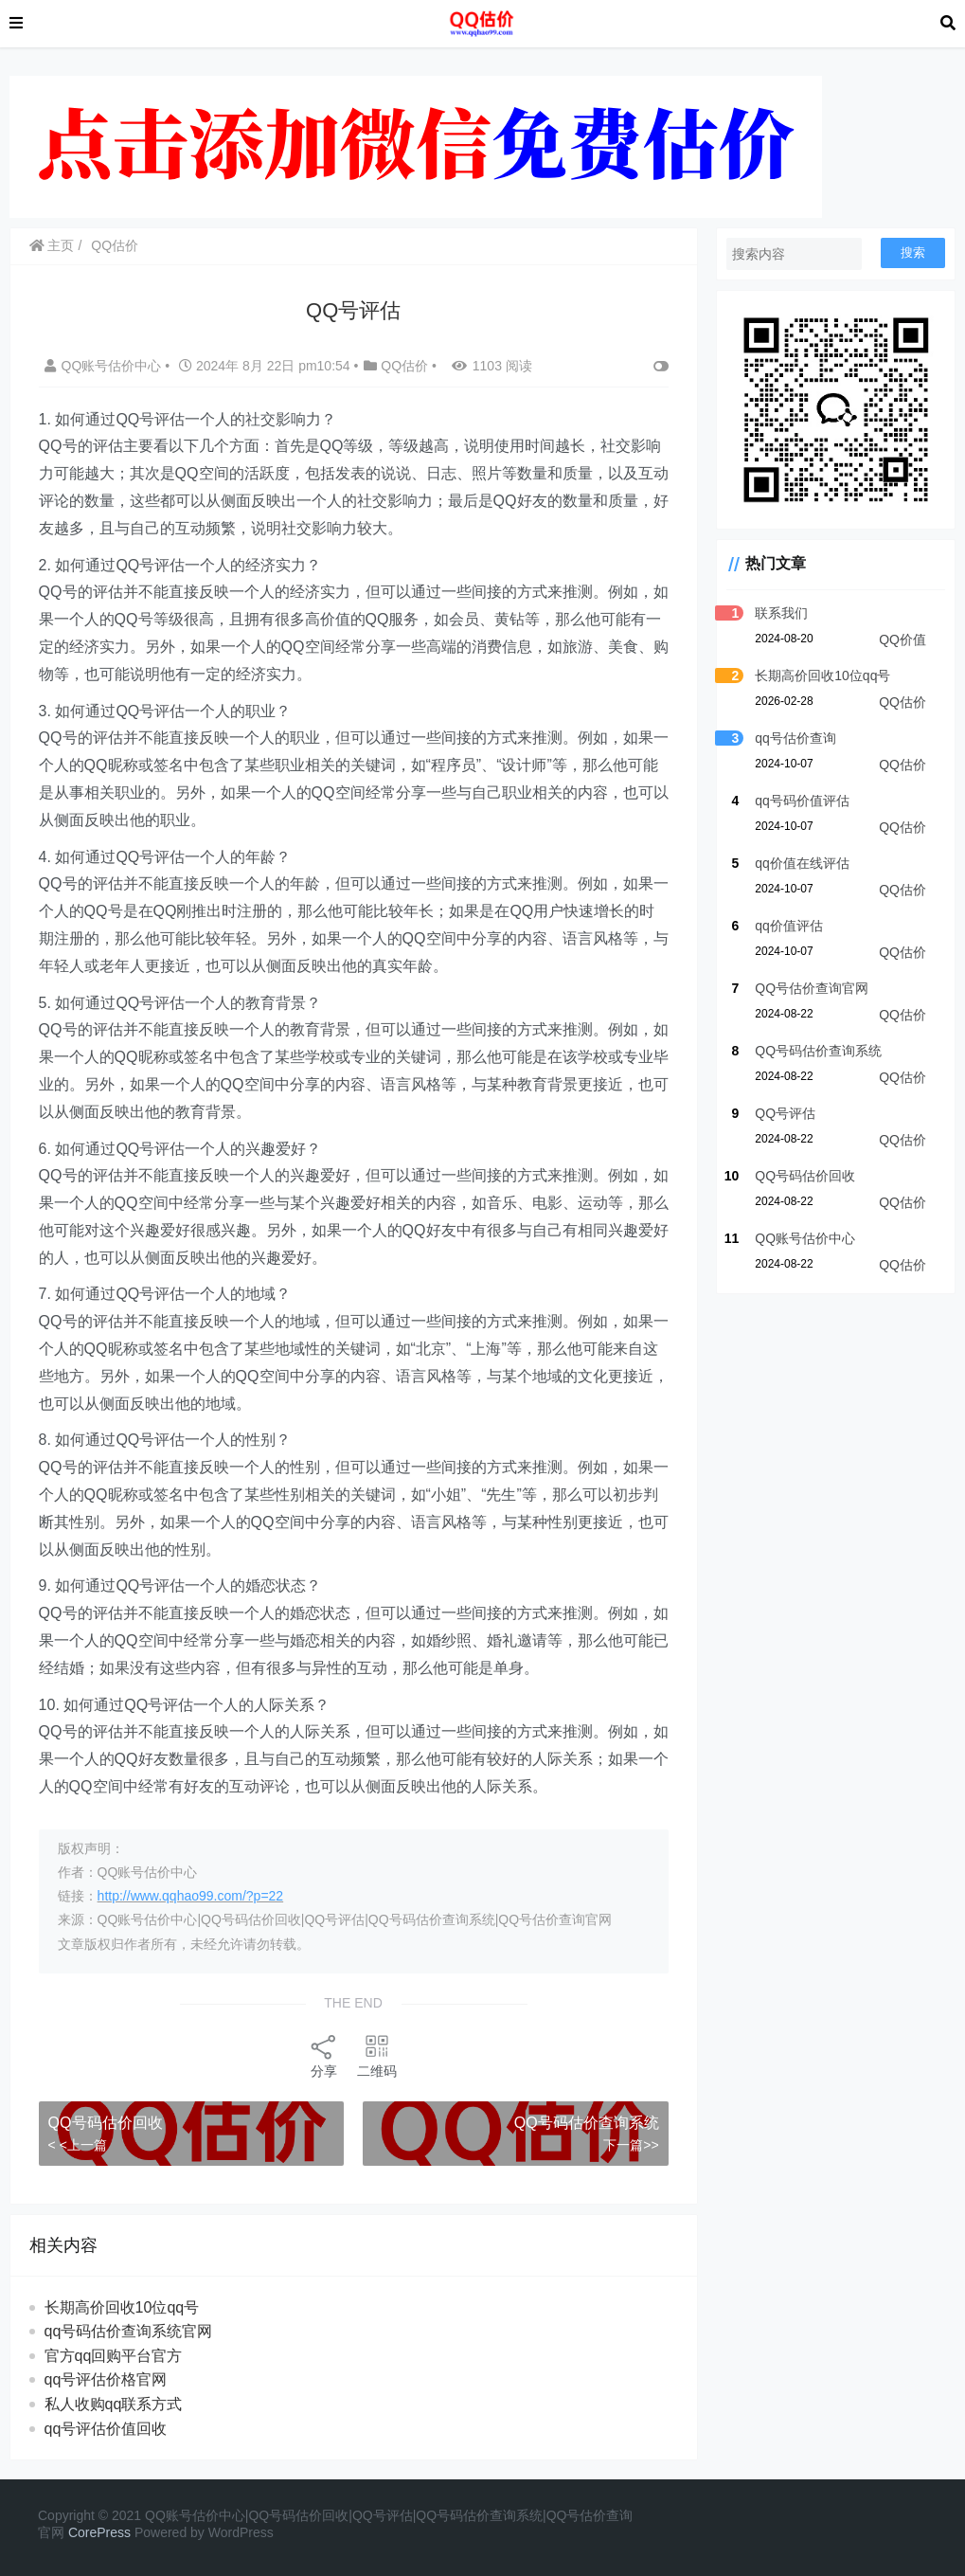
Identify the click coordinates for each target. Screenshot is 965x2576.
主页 (52, 245)
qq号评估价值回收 (106, 2429)
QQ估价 (115, 245)
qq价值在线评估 (800, 865)
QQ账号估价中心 (105, 365)
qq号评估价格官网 (106, 2379)
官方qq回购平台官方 (114, 2356)
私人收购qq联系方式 (114, 2404)
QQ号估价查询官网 (810, 990)
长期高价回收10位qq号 (122, 2307)
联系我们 (779, 614)
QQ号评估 (783, 1115)
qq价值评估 (787, 927)
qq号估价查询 (793, 740)
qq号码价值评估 (800, 802)
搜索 (913, 252)
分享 (323, 2055)
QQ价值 (902, 641)
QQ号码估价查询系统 (584, 2123)
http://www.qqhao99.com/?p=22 (191, 1895)
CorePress (99, 2532)
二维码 (376, 2055)
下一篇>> (628, 2145)
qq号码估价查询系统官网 (129, 2331)
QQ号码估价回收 (105, 2123)
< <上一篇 (77, 2145)
